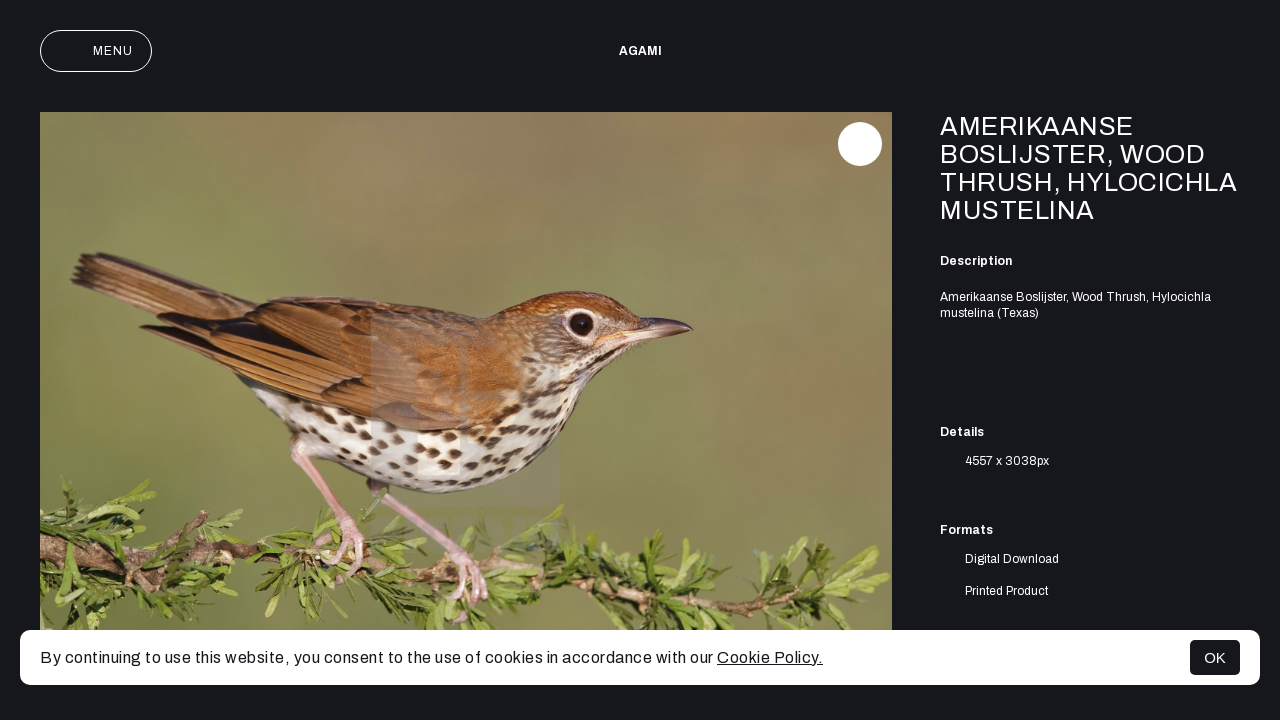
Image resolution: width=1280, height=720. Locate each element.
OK (1215, 657)
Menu (96, 51)
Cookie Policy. (770, 657)
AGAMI (640, 51)
